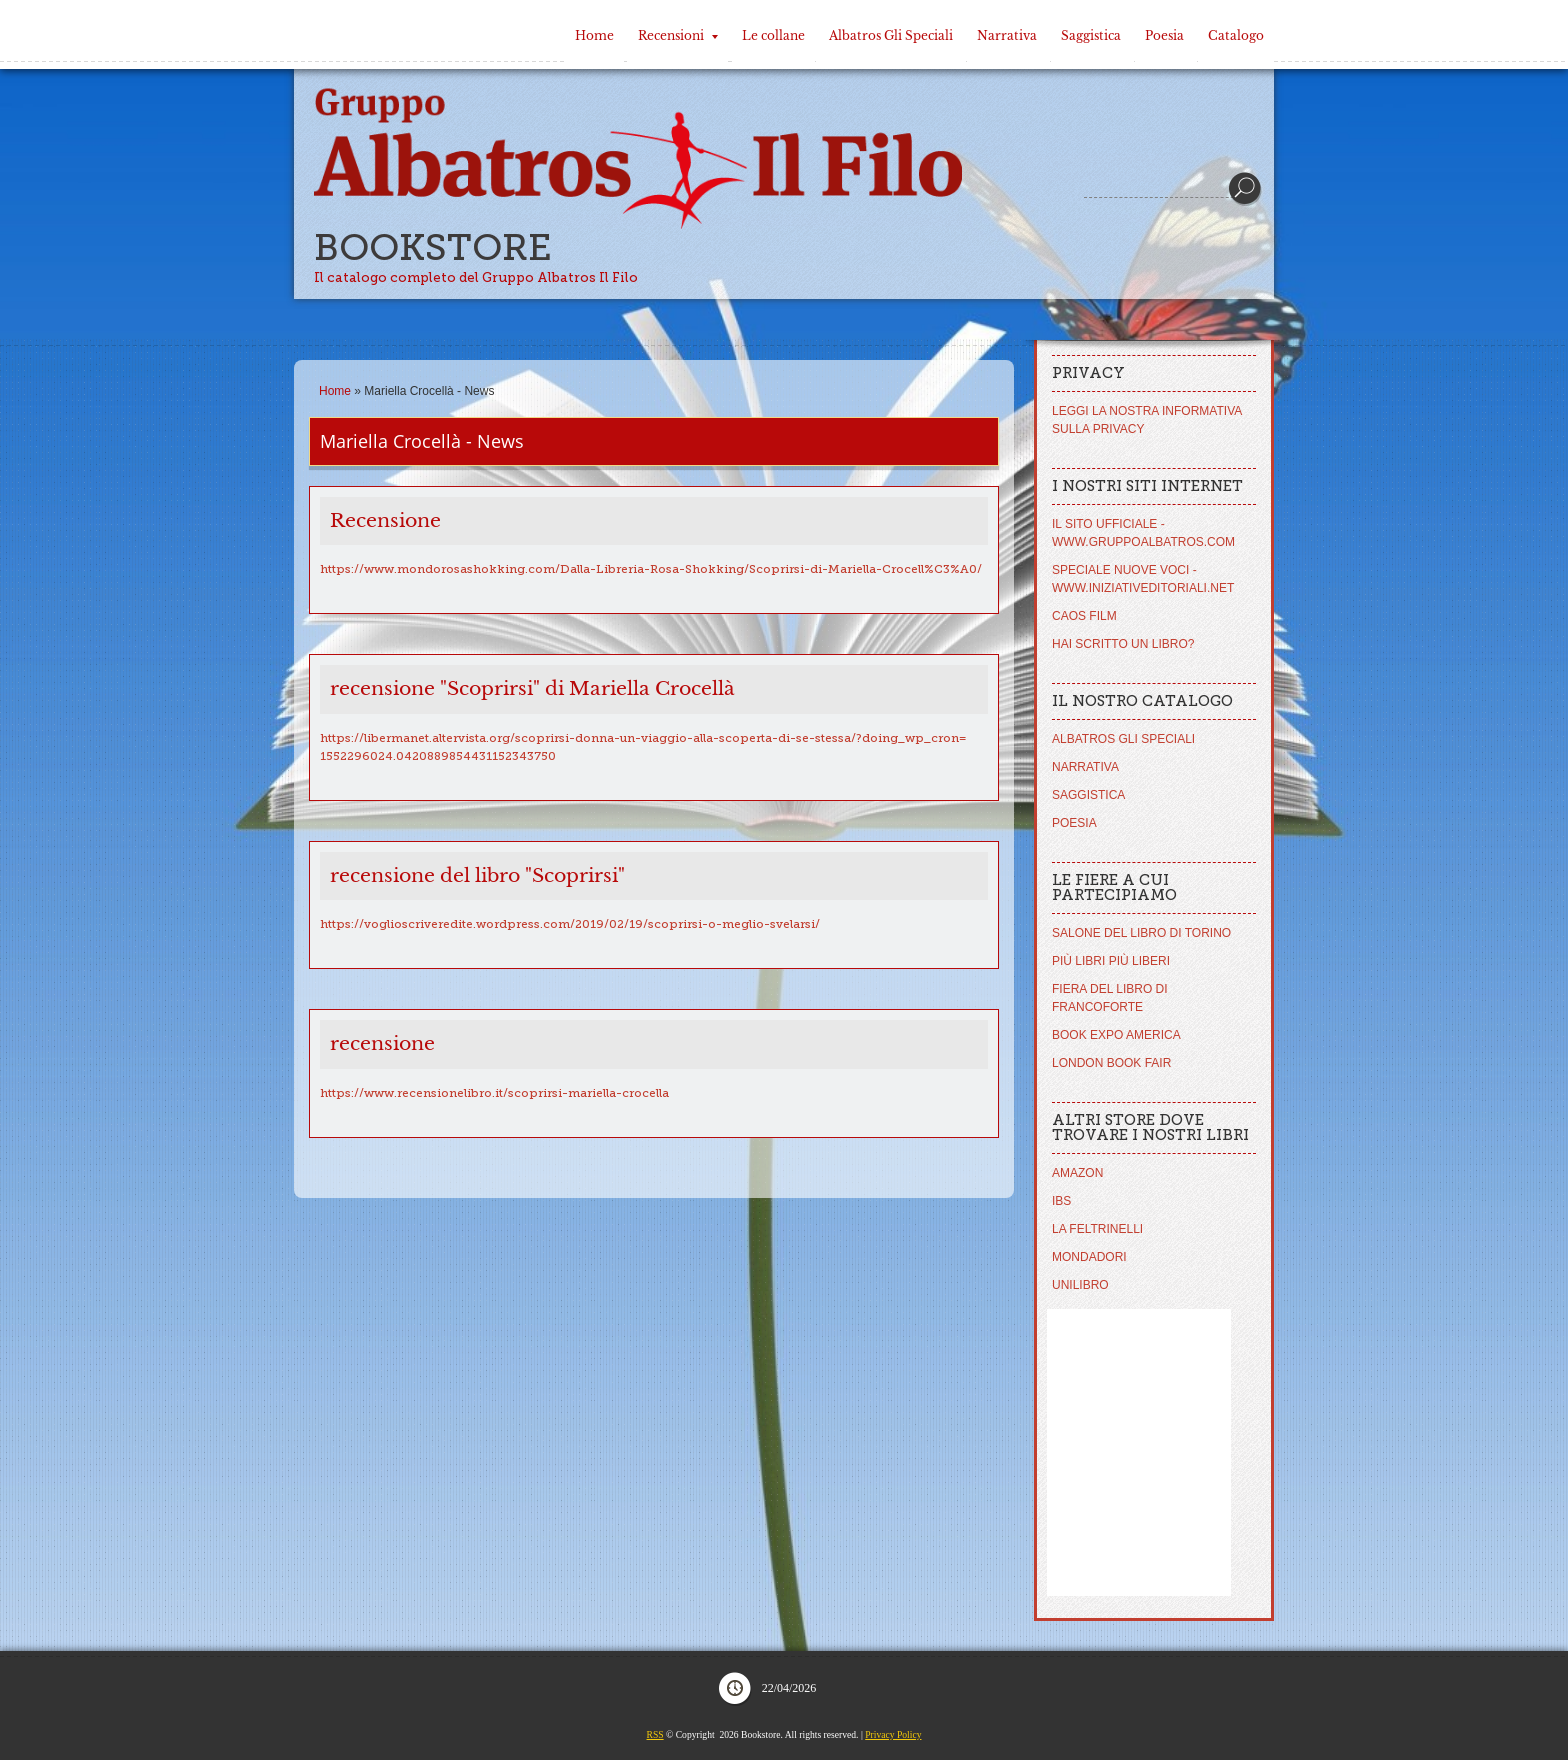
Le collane (773, 35)
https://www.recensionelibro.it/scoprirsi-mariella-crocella (494, 1093)
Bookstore (433, 247)
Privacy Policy (893, 1734)
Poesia (1164, 35)
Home (594, 35)
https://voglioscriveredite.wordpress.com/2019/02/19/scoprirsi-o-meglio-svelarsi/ (570, 924)
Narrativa (1007, 35)
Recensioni (678, 35)
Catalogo (1236, 35)
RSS (655, 1734)
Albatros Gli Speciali (891, 35)
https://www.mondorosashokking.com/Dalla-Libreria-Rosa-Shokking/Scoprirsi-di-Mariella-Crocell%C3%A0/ (651, 569)
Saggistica (1091, 35)
